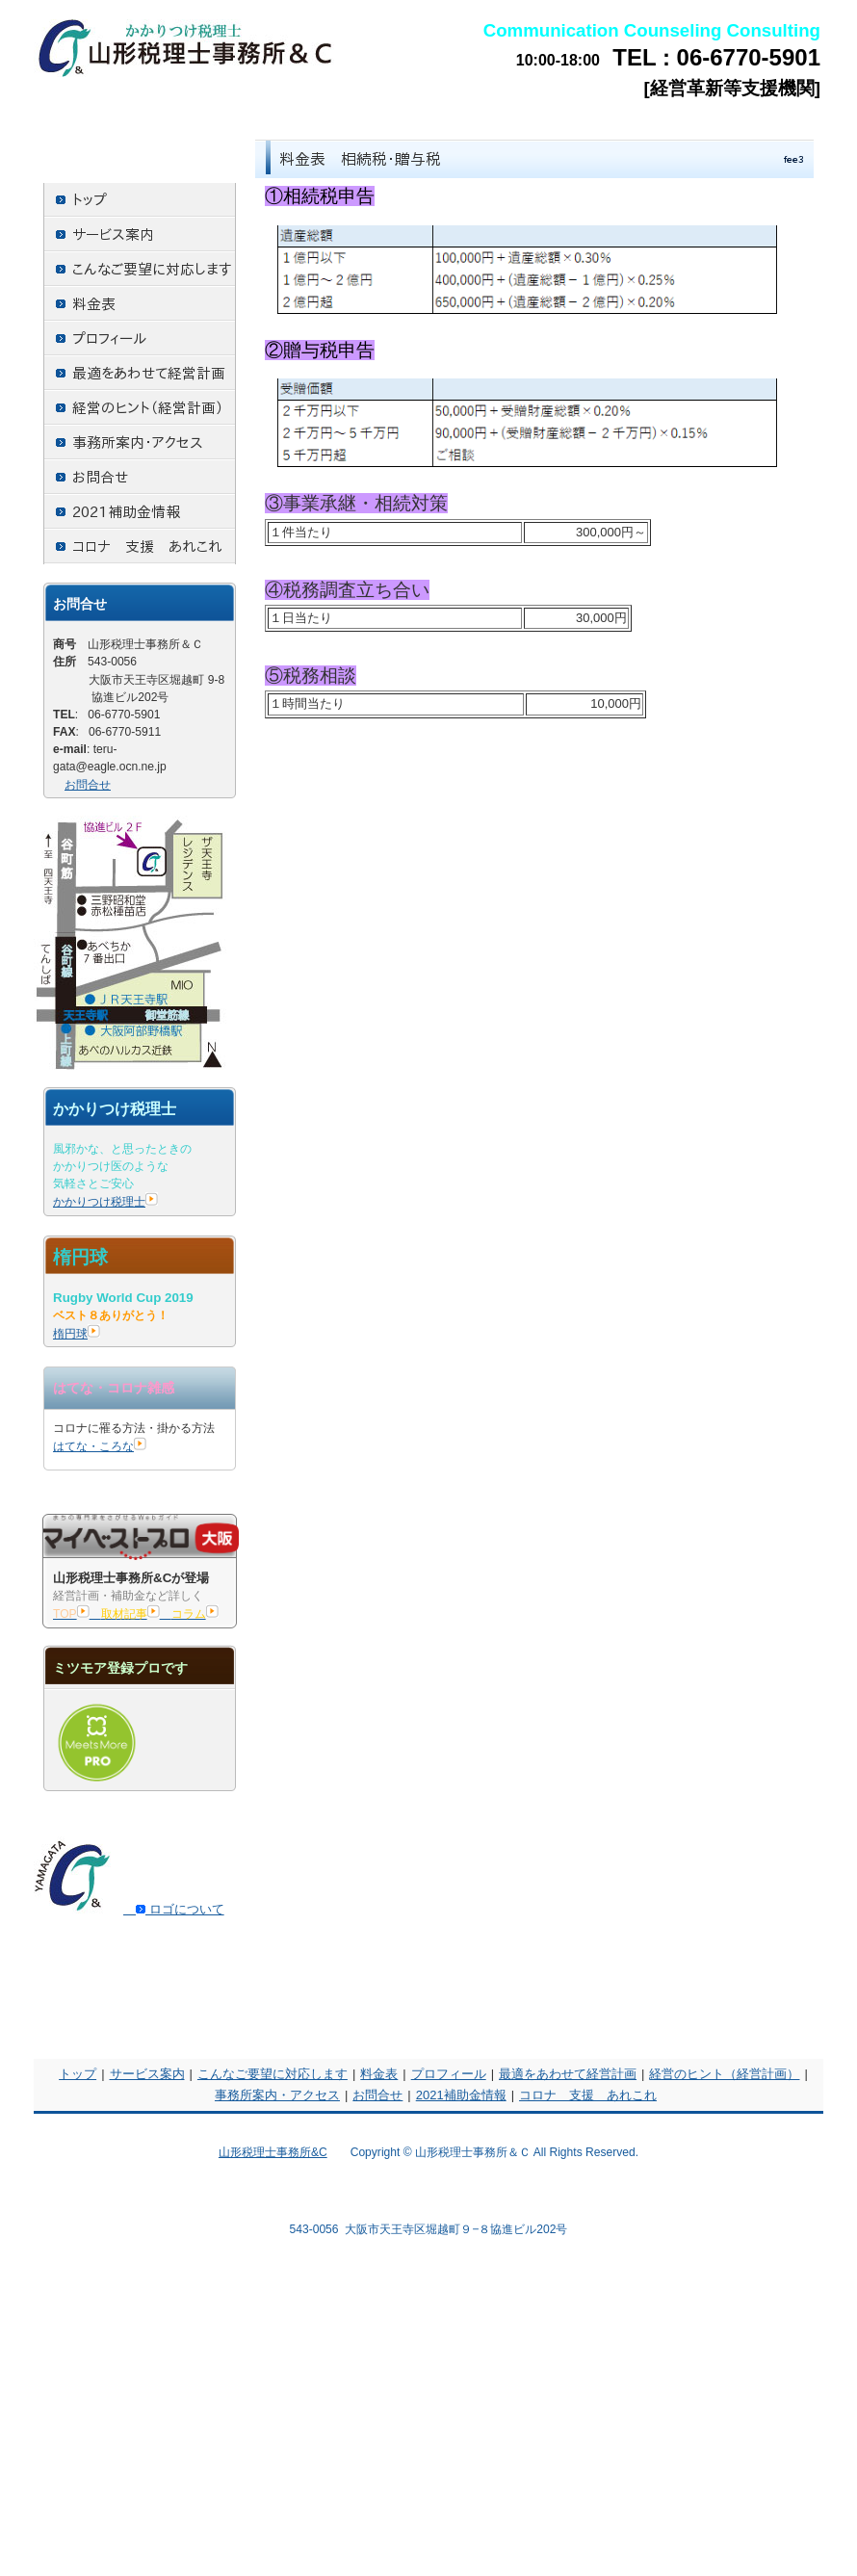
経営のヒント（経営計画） (724, 2074)
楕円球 (76, 1333)
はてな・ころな (99, 1446)
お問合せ (88, 785)
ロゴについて (173, 1909)
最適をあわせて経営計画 (567, 2074)
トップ (77, 2074)
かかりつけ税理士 (105, 1202)
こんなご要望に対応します (272, 2074)
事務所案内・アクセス (277, 2095)
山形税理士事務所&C (273, 2152)
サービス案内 (147, 2074)
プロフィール (448, 2074)
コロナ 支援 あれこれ (588, 2095)
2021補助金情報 (461, 2095)
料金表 (379, 2074)
